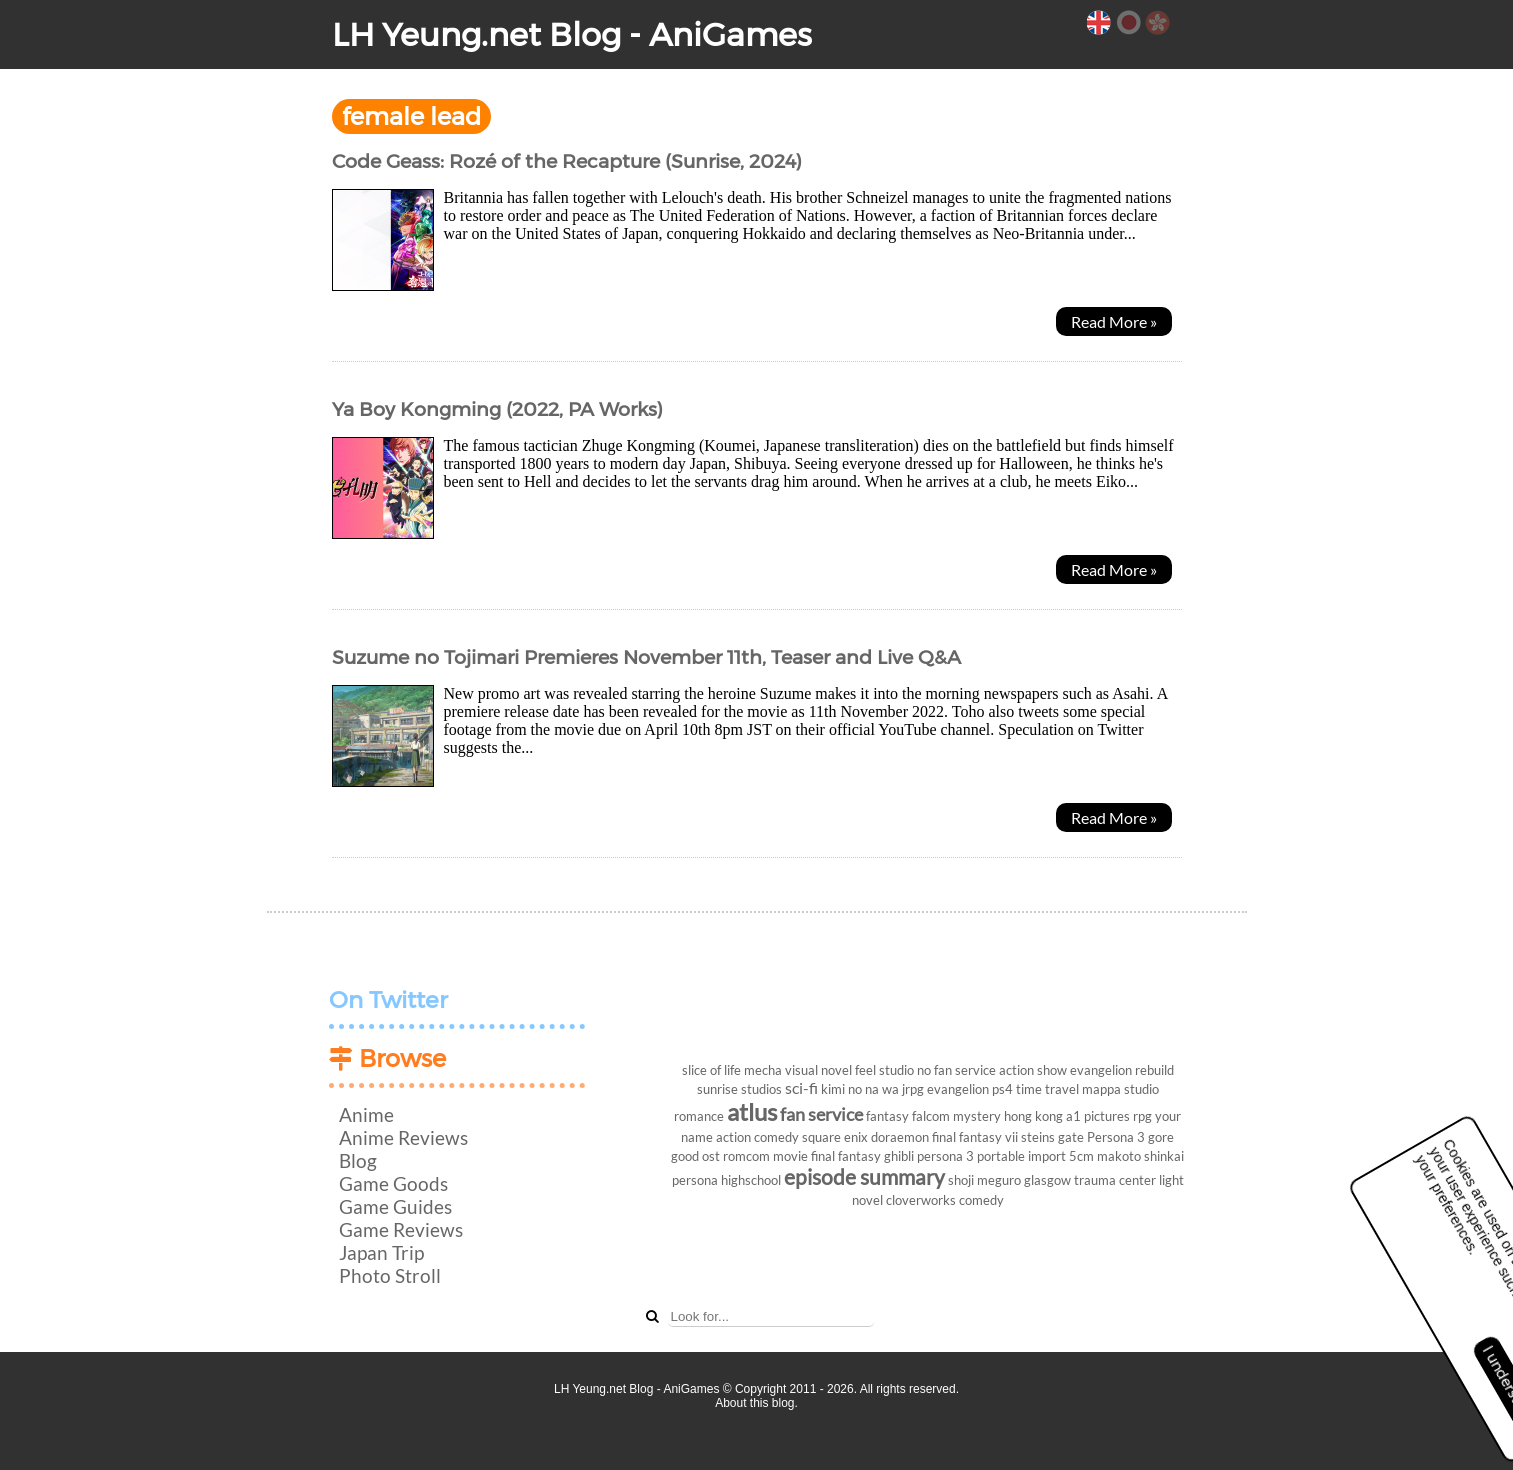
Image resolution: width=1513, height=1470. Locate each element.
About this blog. (756, 1403)
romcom (746, 1156)
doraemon (900, 1137)
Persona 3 (1116, 1137)
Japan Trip (381, 1252)
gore (1161, 1137)
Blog (358, 1160)
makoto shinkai (1140, 1156)
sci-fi (801, 1087)
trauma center (1115, 1180)
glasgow (1047, 1180)
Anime (366, 1114)
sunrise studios (739, 1089)
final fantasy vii (975, 1137)
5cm (1081, 1156)
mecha (763, 1070)
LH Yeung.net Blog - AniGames (572, 34)
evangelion (958, 1089)
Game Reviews (401, 1229)
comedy (981, 1200)
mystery (977, 1116)
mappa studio (1120, 1089)
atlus (752, 1111)
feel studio (884, 1070)
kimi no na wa (860, 1089)
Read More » (1114, 321)
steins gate (1052, 1137)
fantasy (887, 1116)
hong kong (1033, 1116)
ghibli (899, 1156)
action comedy (757, 1137)
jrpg (913, 1089)
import (1047, 1156)
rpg (1142, 1116)
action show (1033, 1070)
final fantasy (846, 1156)
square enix (835, 1137)
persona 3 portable (971, 1156)
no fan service (956, 1070)
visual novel (818, 1070)
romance (699, 1116)
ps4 (1002, 1089)
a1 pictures (1098, 1116)
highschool (751, 1180)
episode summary (864, 1176)
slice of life (711, 1070)
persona (695, 1180)
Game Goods (393, 1183)
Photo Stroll (390, 1275)
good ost (695, 1156)
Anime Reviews (403, 1137)
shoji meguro (984, 1180)
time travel (1047, 1089)
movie (790, 1156)
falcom (931, 1116)
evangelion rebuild (1122, 1070)
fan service (821, 1114)
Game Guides (395, 1206)
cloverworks (921, 1200)
